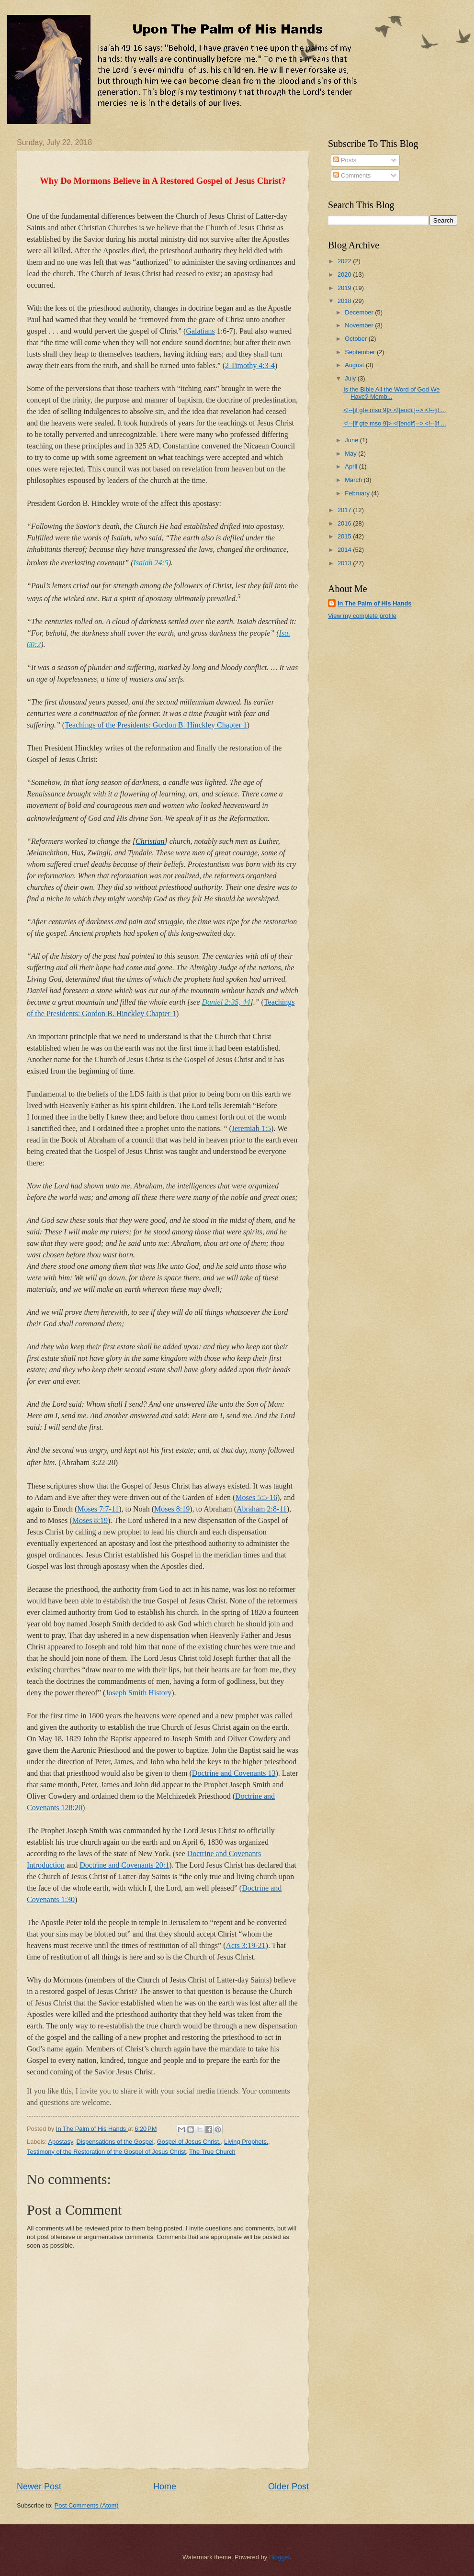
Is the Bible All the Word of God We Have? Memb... (391, 393)
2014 (345, 549)
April (352, 466)
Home (164, 2486)
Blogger (279, 2557)
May (351, 453)
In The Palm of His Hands (375, 603)
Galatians (200, 331)
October (356, 338)
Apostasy (60, 2141)
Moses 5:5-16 (256, 1497)
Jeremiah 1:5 (251, 1128)
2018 (345, 300)
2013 (345, 563)
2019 (345, 287)
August (355, 365)
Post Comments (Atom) (87, 2505)
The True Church (212, 2151)
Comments (352, 175)
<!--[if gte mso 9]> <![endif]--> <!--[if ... (394, 410)
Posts (344, 160)
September (361, 352)
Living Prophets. (246, 2141)
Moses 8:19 (172, 1509)
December (360, 312)
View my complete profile (362, 615)
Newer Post (39, 2486)
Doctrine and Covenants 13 (234, 1773)
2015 (345, 536)
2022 (345, 261)
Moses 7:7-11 (98, 1509)
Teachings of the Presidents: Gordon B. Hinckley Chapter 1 (156, 725)
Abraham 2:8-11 (262, 1509)
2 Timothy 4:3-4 (250, 365)
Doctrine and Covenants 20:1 (124, 1865)
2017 (345, 510)
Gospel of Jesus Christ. (189, 2141)
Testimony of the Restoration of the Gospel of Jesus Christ (106, 2151)
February (358, 493)
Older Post (288, 2486)
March (354, 479)
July (351, 378)
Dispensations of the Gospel (115, 2141)
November (360, 325)
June (352, 440)
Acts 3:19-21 (245, 1945)
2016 (345, 523)
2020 (345, 274)
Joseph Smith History (138, 1693)
